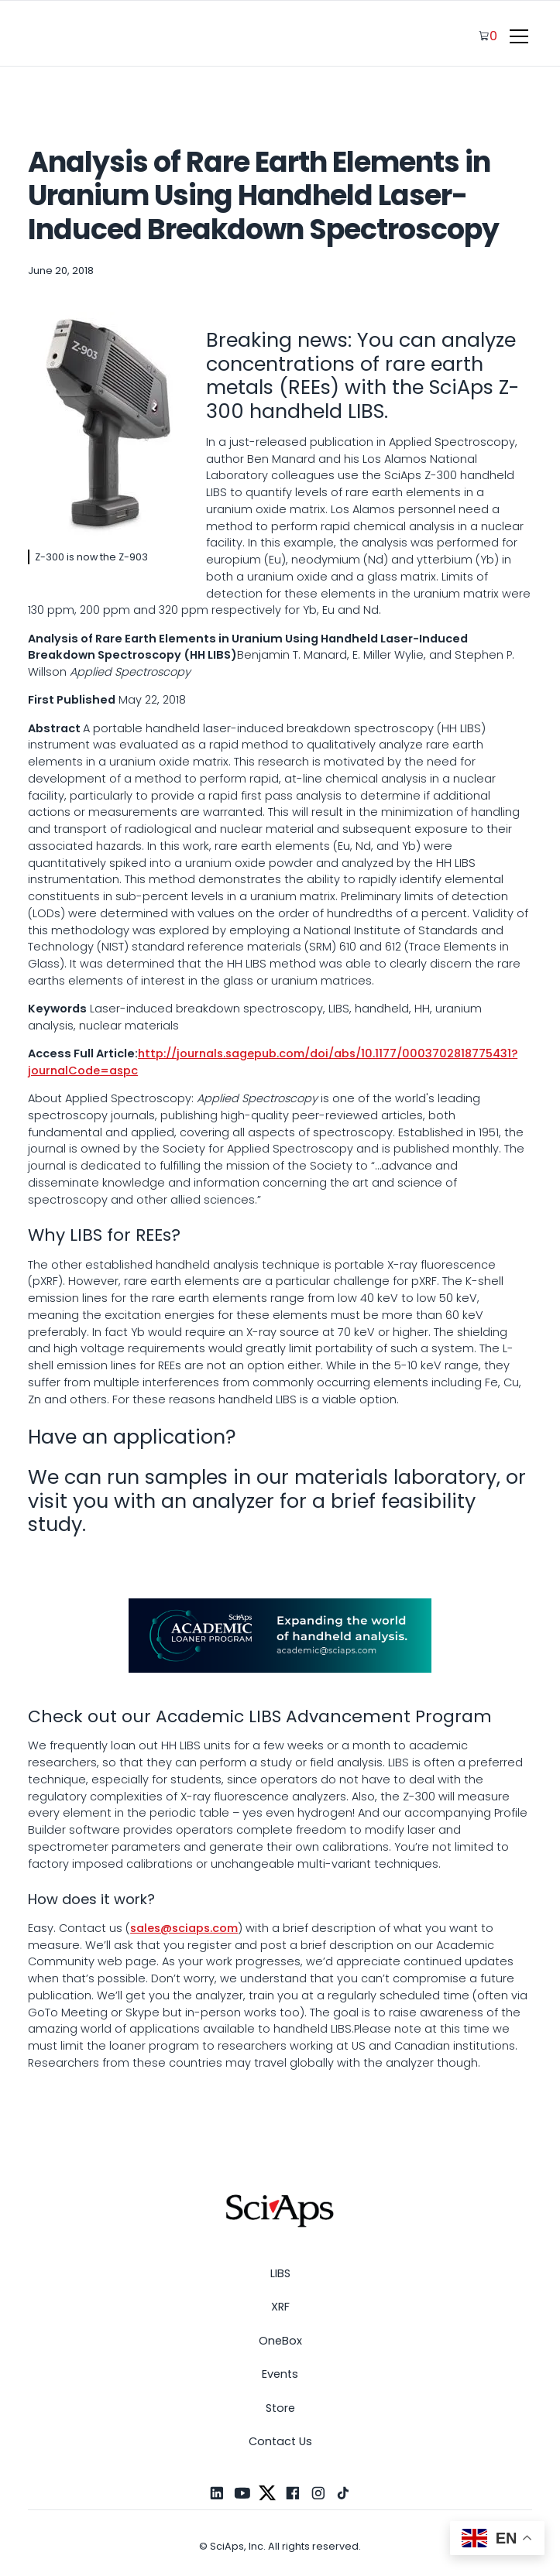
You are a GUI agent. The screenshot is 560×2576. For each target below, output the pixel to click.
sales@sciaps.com (184, 1928)
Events (280, 2374)
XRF (280, 2306)
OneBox (280, 2340)
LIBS (280, 2273)
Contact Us (280, 2441)
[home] (74, 36)
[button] (516, 36)
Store (280, 2408)
